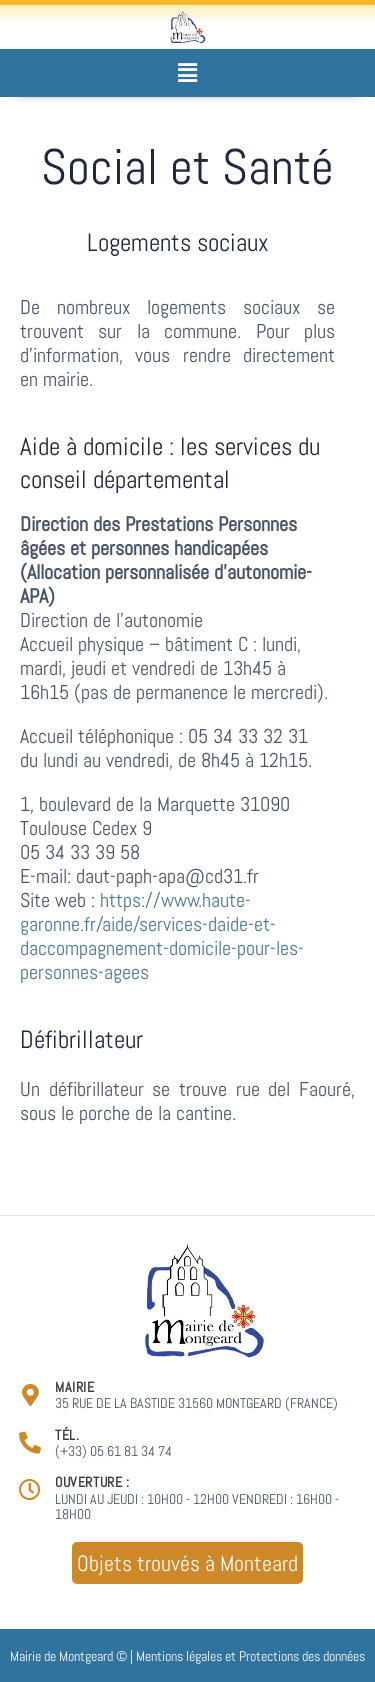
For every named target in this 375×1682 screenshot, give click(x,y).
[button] (187, 72)
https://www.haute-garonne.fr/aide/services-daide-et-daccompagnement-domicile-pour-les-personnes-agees (162, 936)
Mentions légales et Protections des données (250, 1656)
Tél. (67, 1435)
